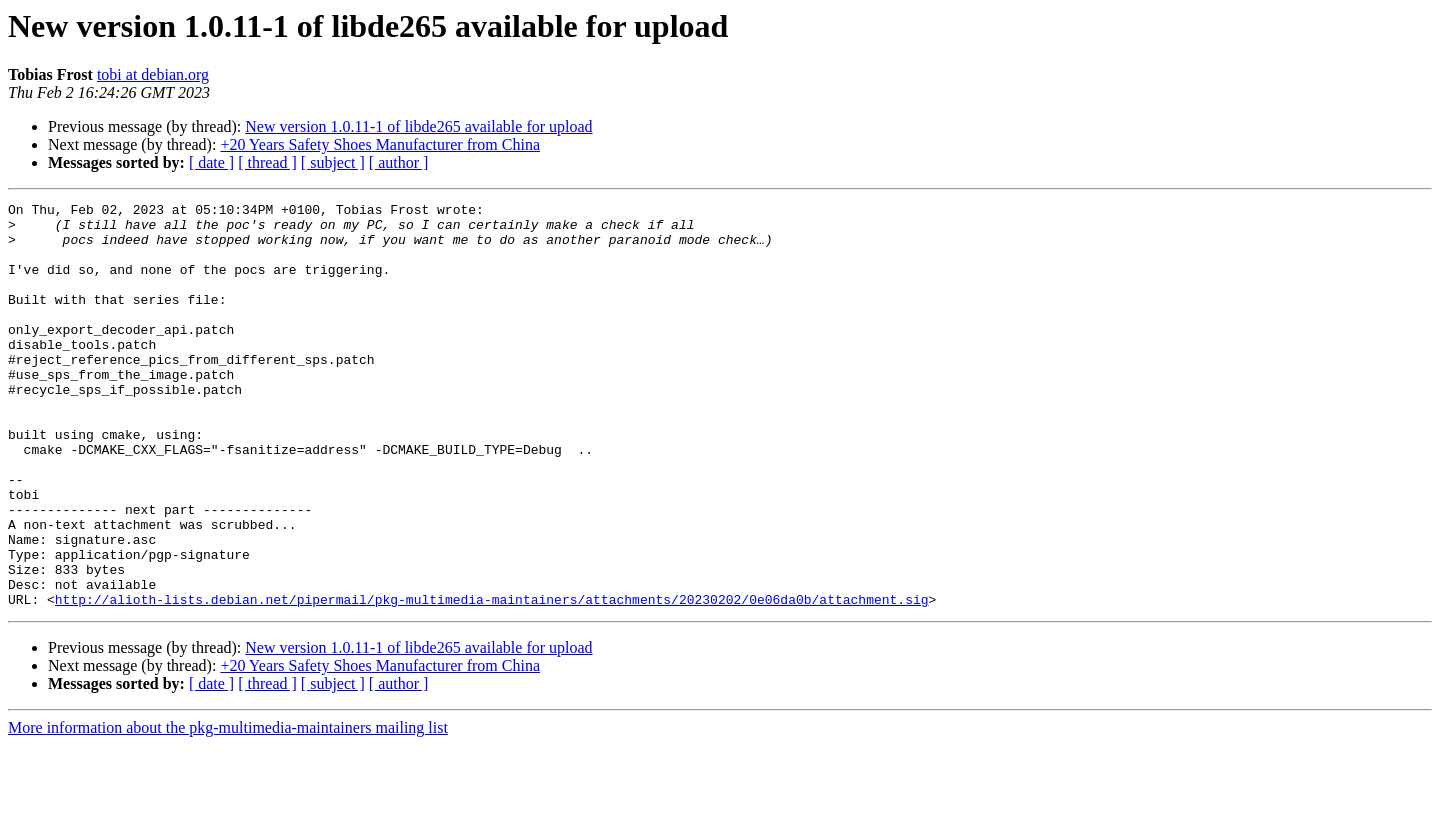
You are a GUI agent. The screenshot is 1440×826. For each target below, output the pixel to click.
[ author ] (399, 162)
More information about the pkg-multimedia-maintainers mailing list (228, 808)
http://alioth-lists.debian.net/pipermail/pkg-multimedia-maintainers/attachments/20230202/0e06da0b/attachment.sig (492, 680)
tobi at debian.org (153, 74)
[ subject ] (333, 162)
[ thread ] (267, 162)
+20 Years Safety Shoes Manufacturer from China (380, 144)
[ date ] (211, 162)
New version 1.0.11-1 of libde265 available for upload (418, 126)
